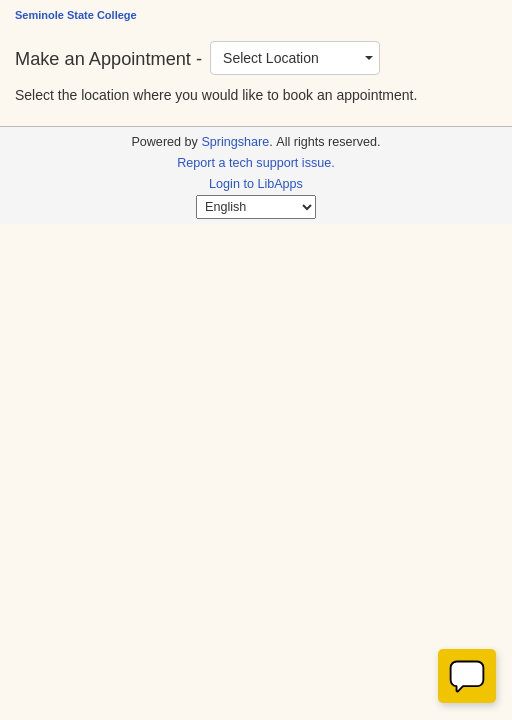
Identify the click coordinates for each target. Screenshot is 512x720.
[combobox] (295, 58)
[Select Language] (256, 207)
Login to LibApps (256, 184)
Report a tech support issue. (256, 163)
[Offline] (467, 676)
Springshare (235, 142)
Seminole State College (76, 15)
